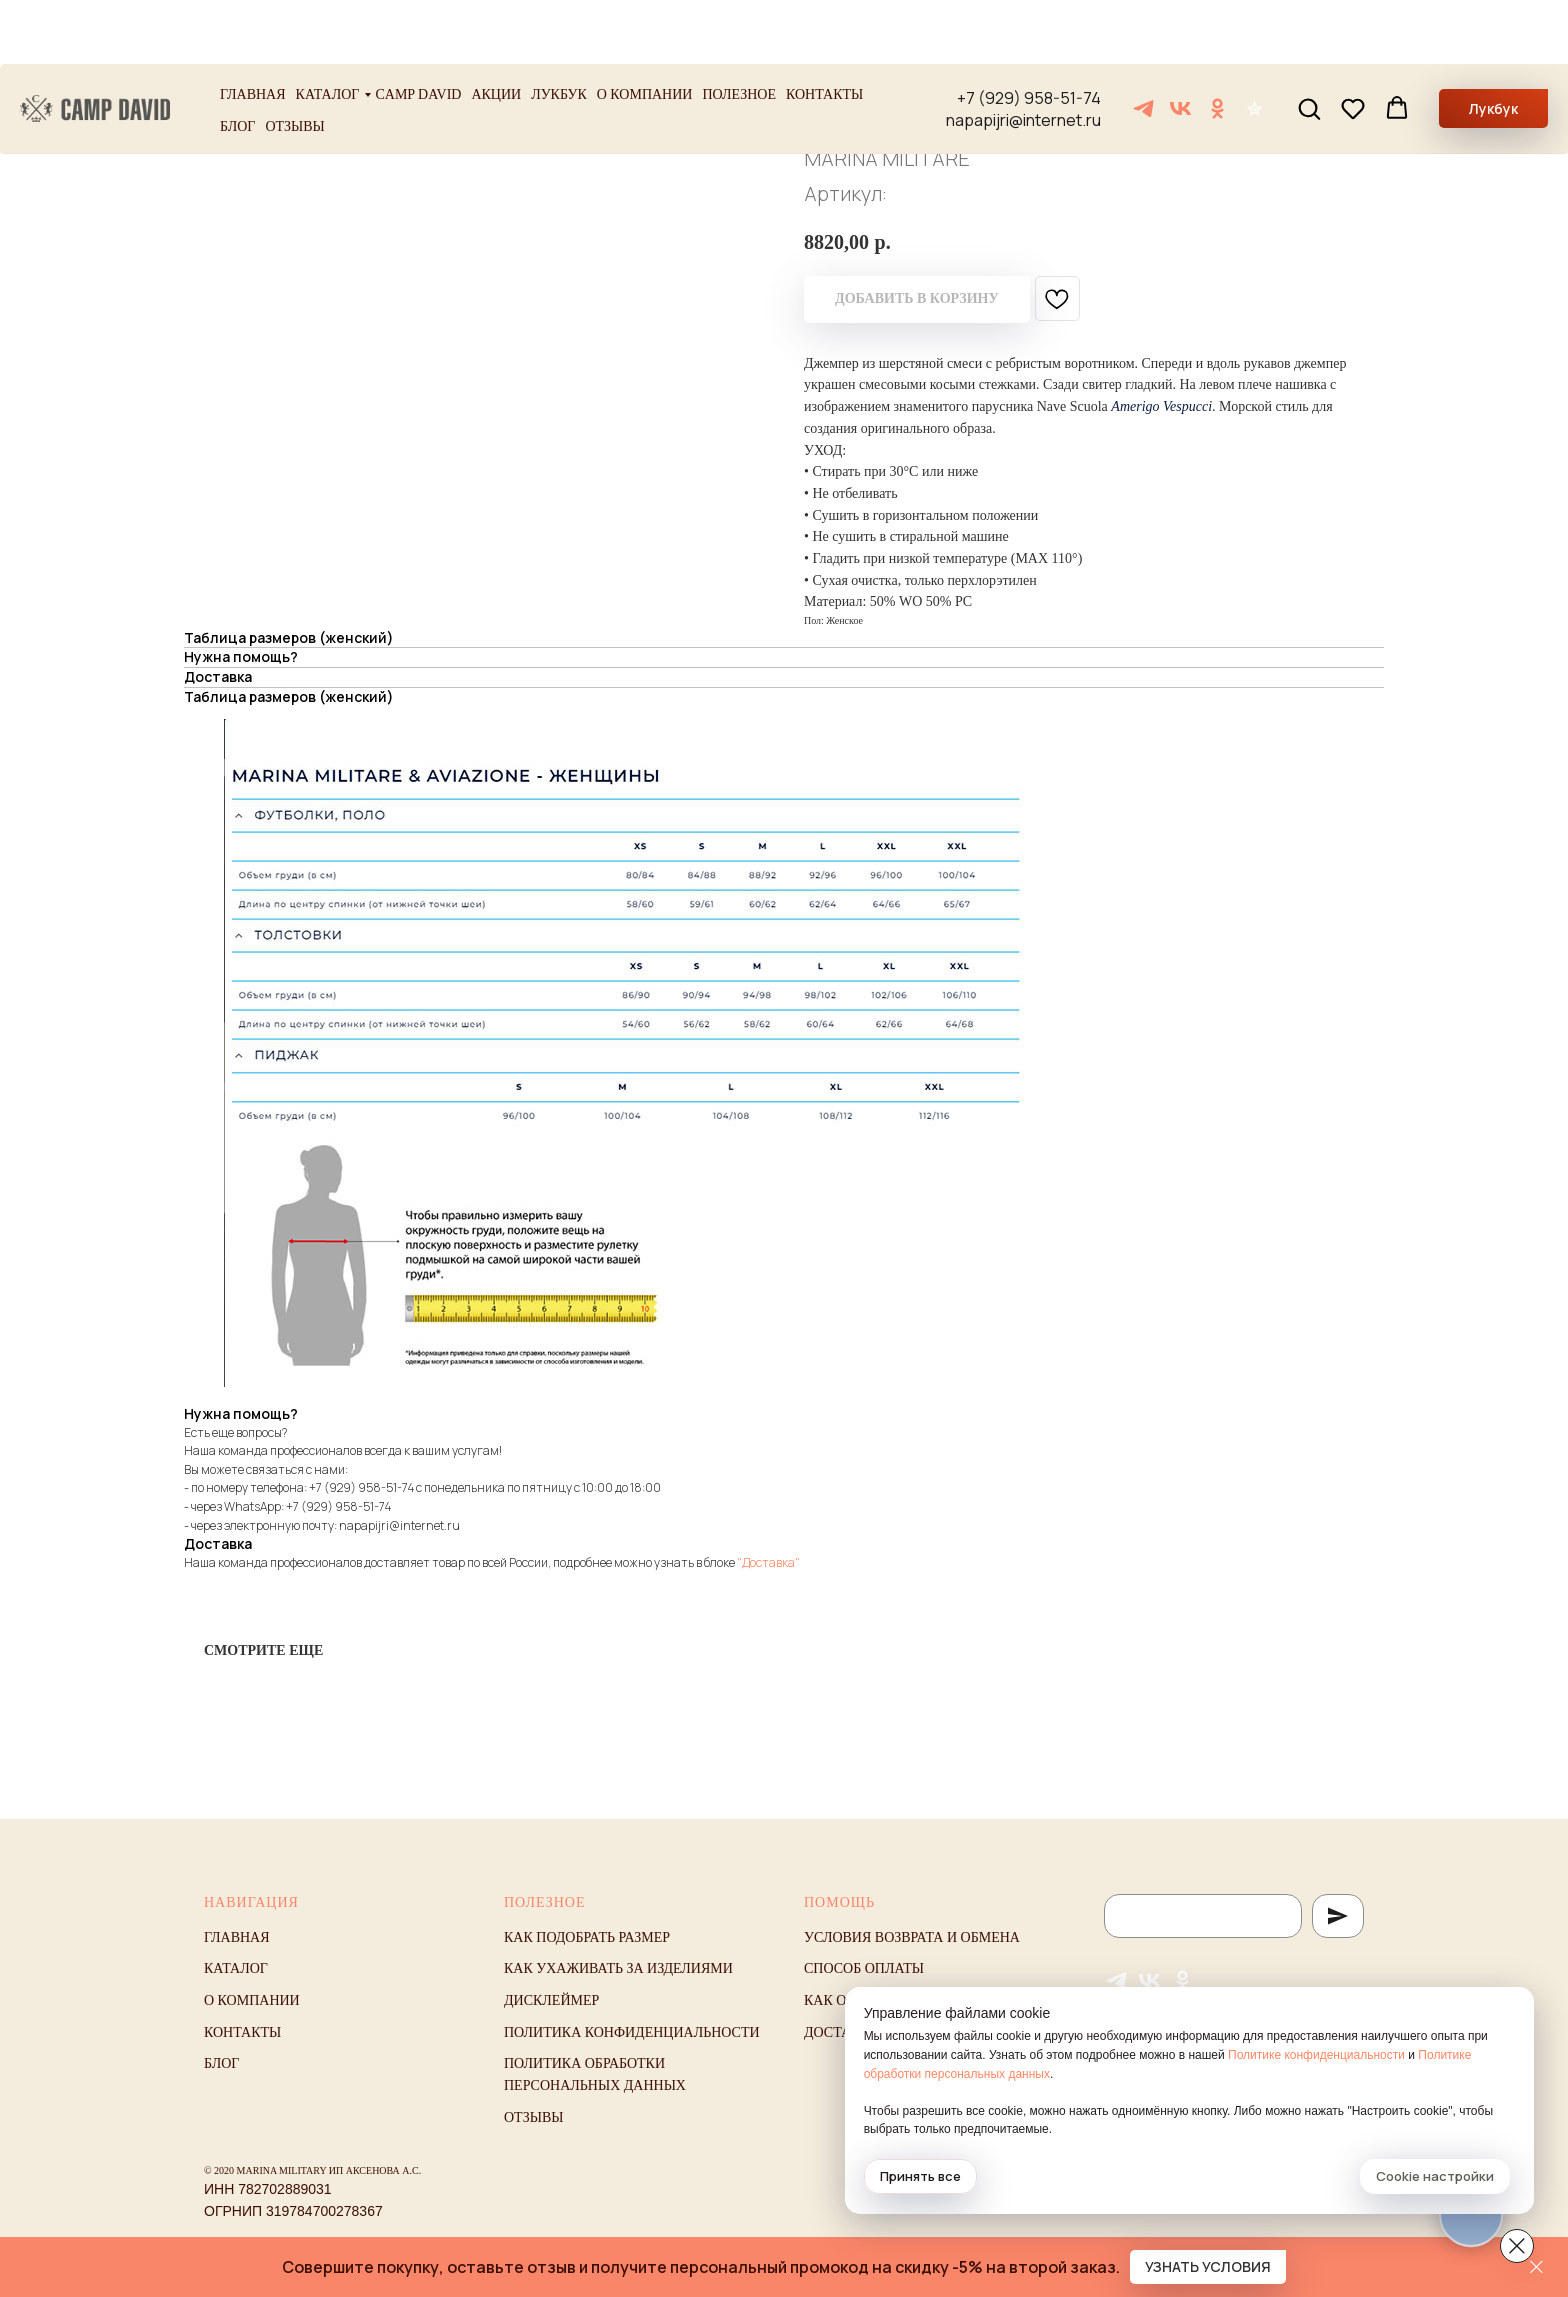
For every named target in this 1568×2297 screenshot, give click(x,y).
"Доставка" (768, 1562)
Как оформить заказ (883, 2000)
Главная (253, 30)
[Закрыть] (1536, 2267)
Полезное (739, 30)
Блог (237, 62)
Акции (496, 30)
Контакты (824, 30)
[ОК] (1217, 44)
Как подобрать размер (587, 1937)
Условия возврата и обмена (912, 1937)
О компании (645, 30)
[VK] (1180, 44)
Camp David (418, 30)
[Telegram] (1143, 44)
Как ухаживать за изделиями (618, 1968)
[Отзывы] (1254, 44)
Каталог (328, 30)
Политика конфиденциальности (632, 2032)
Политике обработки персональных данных (1208, 2074)
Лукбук (559, 30)
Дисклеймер (551, 2000)
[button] (1309, 44)
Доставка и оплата (879, 2032)
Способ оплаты (864, 1968)
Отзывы (294, 62)
